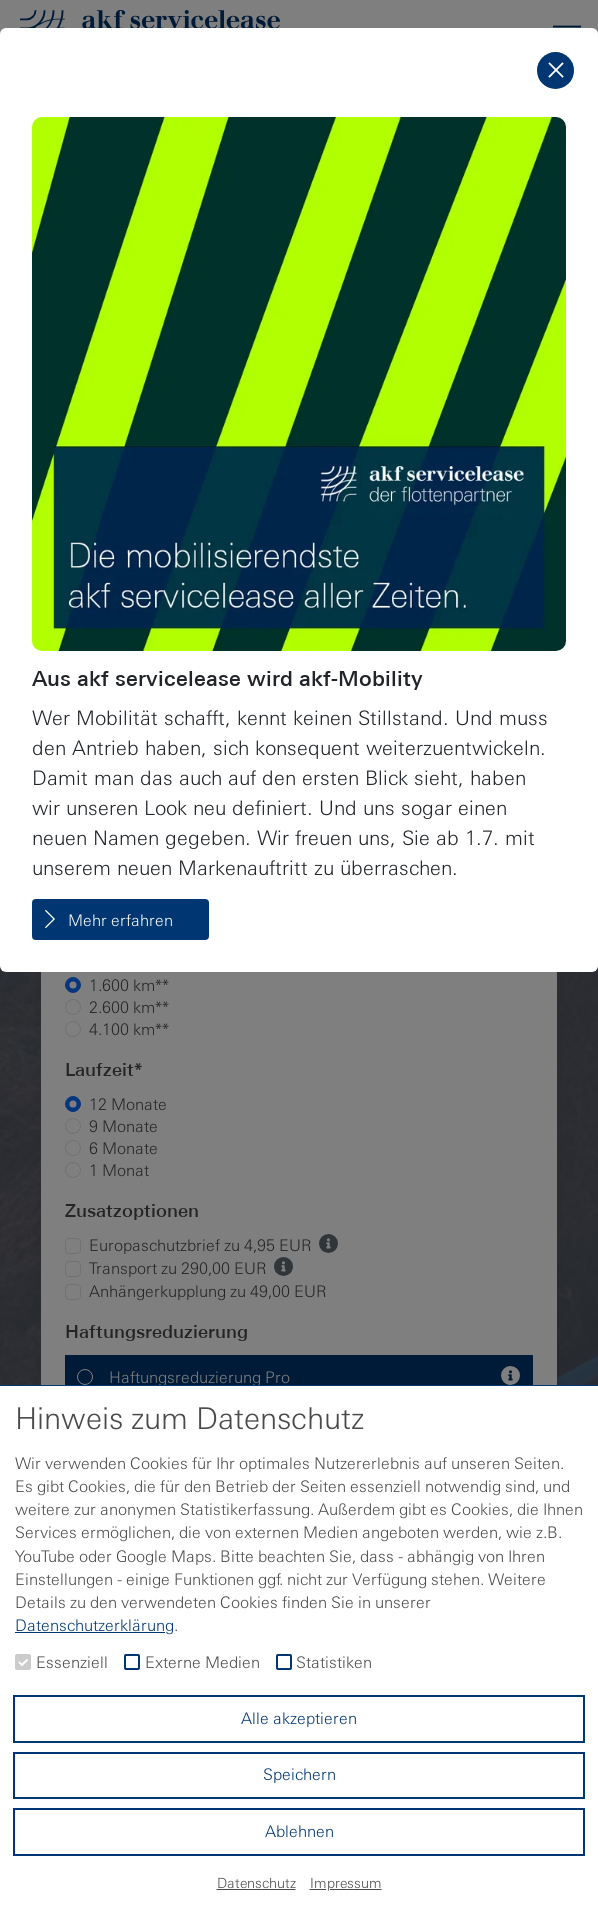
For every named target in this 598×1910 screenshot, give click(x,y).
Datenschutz (256, 1883)
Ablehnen (299, 1831)
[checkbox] (23, 1662)
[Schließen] (555, 70)
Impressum (346, 1883)
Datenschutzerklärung (94, 1625)
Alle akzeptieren (299, 1718)
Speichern (299, 1774)
